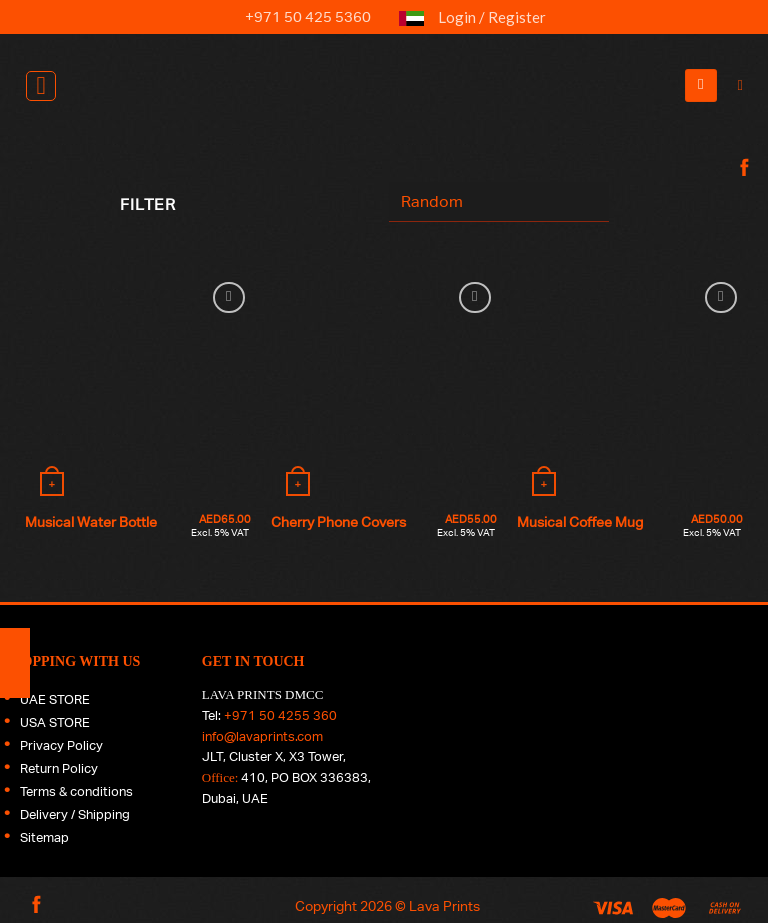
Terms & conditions (76, 791)
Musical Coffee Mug (580, 521)
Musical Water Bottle (91, 521)
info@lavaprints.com (262, 736)
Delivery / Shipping (75, 814)
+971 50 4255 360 (280, 715)
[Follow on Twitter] (742, 255)
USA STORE (55, 722)
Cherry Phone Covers (338, 521)
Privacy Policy (61, 745)
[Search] (745, 85)
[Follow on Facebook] (742, 169)
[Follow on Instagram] (742, 212)
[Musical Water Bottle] (138, 390)
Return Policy (59, 768)
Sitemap (44, 837)
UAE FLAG (411, 26)
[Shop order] (499, 202)
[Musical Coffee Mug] (630, 390)
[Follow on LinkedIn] (742, 298)
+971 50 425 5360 (296, 16)
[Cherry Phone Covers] (384, 390)
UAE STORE (55, 699)
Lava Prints (444, 905)
